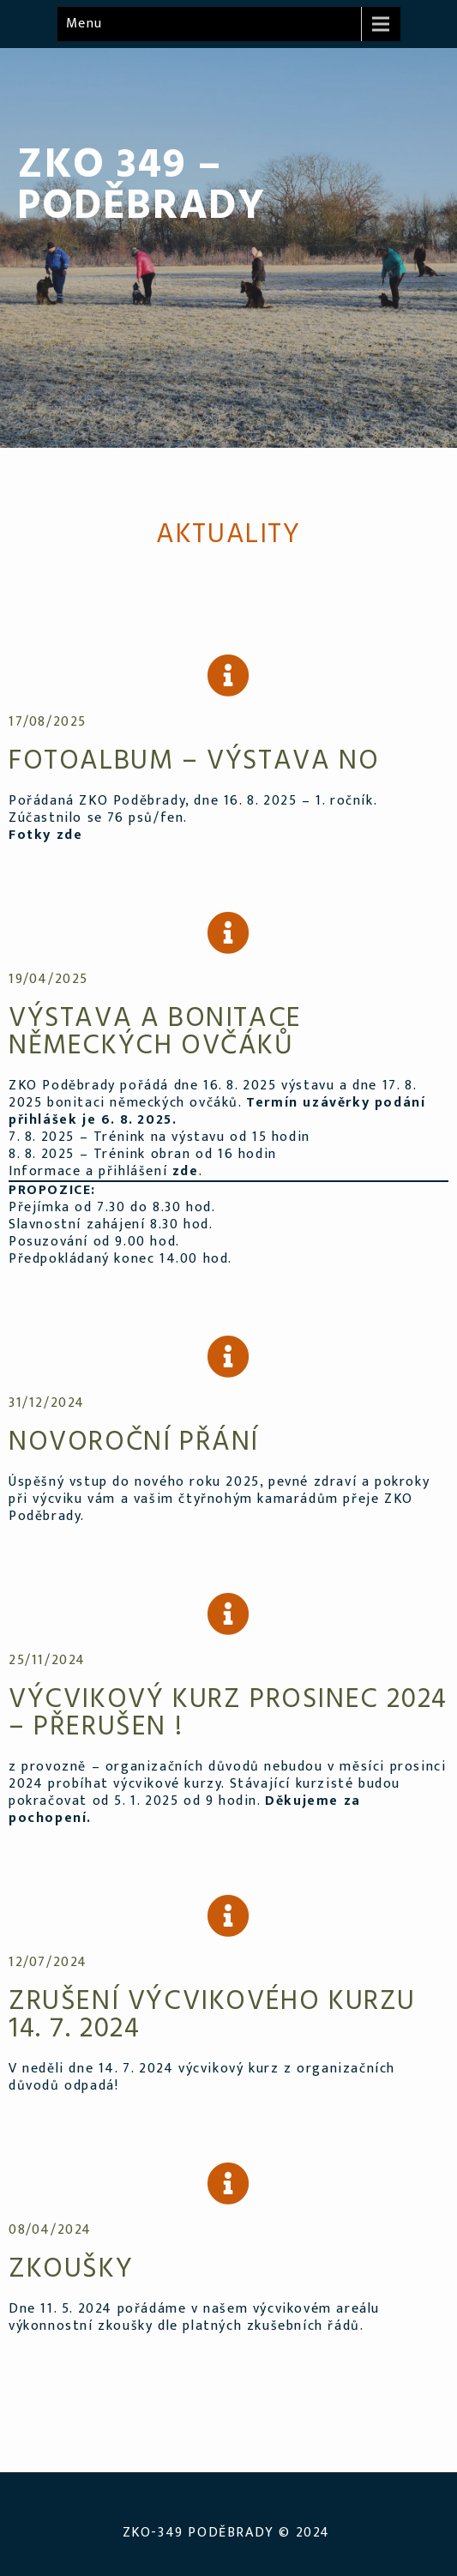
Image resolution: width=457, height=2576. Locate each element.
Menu (84, 23)
